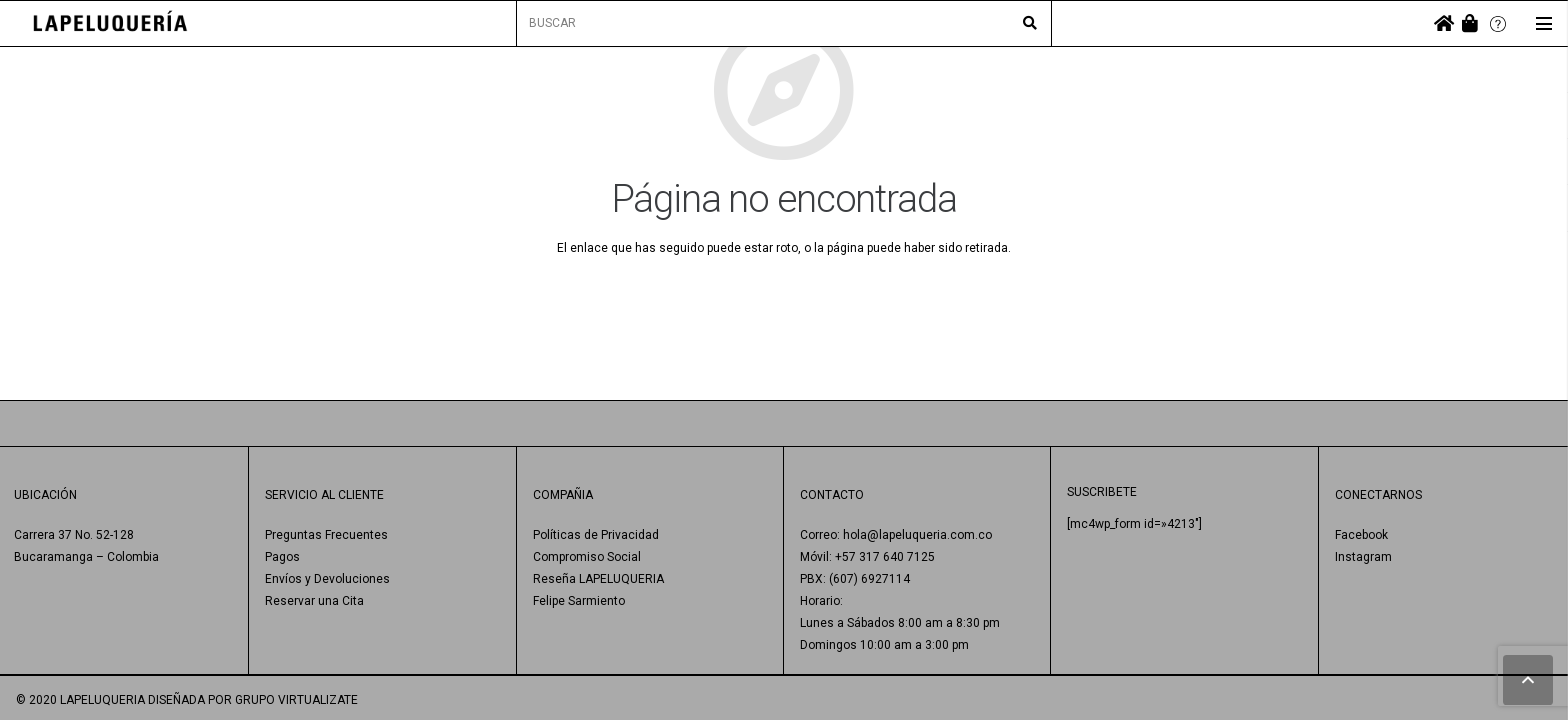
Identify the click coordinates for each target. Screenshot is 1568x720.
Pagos (282, 557)
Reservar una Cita (314, 601)
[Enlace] (110, 23)
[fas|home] (1444, 23)
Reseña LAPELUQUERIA (598, 579)
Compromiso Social (587, 557)
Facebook (1361, 535)
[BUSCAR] (784, 23)
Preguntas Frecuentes (326, 535)
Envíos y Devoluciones (327, 579)
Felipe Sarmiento (579, 601)
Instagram (1363, 557)
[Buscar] (1030, 24)
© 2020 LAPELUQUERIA (80, 700)
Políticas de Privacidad (596, 535)
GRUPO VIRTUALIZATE (296, 700)
